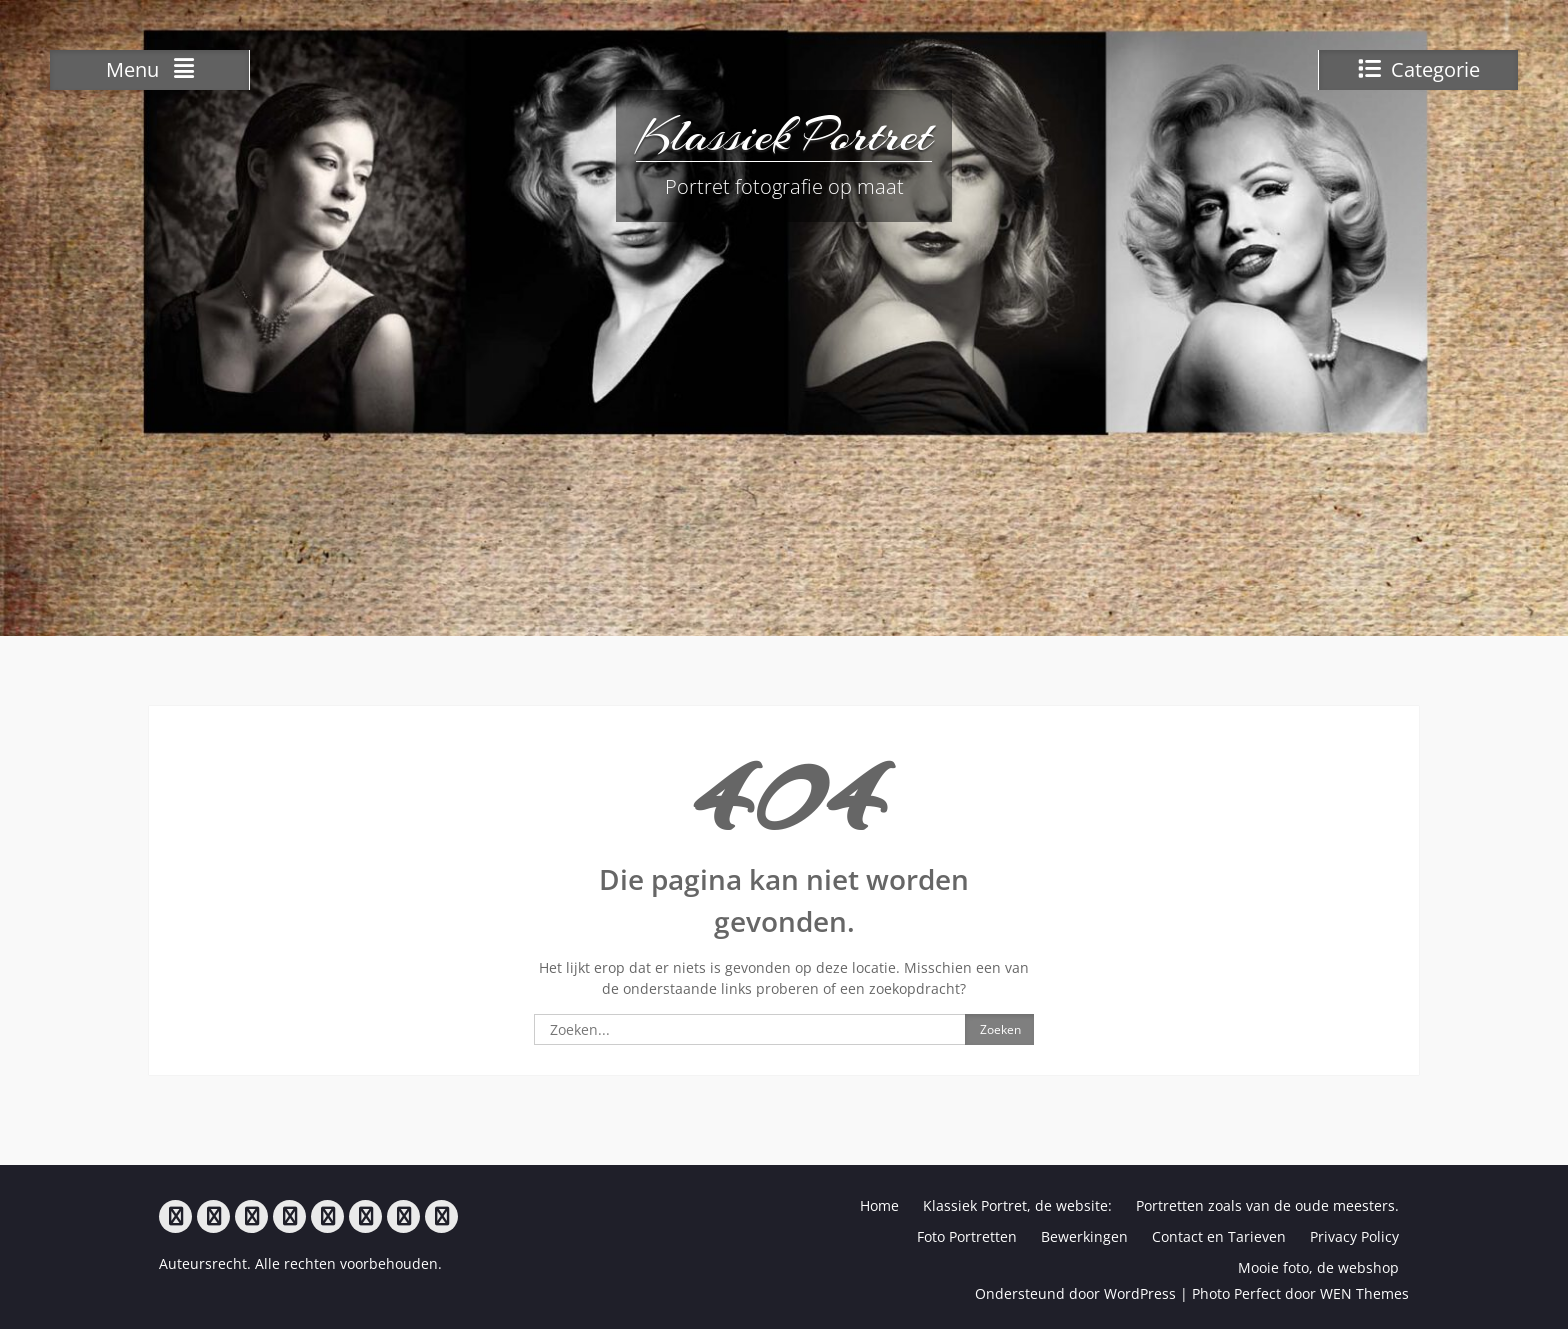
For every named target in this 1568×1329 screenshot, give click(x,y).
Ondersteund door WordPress (1075, 1293)
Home (879, 1205)
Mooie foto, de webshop (1318, 1267)
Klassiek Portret (784, 135)
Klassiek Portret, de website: (1017, 1205)
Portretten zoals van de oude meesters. (1267, 1205)
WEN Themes (1364, 1293)
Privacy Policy (1354, 1236)
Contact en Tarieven (1219, 1236)
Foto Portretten (967, 1236)
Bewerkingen (1084, 1236)
